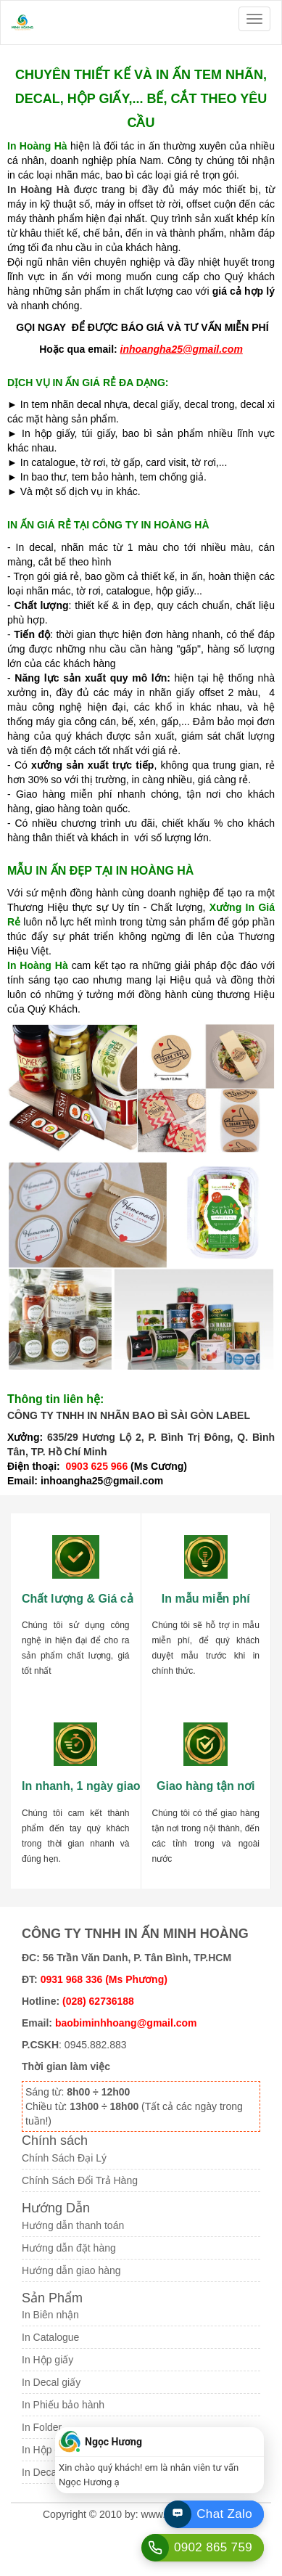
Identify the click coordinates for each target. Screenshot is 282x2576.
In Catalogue (50, 2337)
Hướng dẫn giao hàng (71, 2270)
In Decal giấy (51, 2382)
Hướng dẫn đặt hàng (69, 2248)
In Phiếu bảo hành (63, 2405)
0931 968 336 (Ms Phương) (104, 1979)
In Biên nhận (50, 2315)
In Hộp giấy (47, 2360)
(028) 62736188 (98, 2001)
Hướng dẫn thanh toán (73, 2225)
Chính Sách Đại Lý (64, 2158)
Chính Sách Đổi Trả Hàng (80, 2180)
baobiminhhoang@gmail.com (126, 2023)
